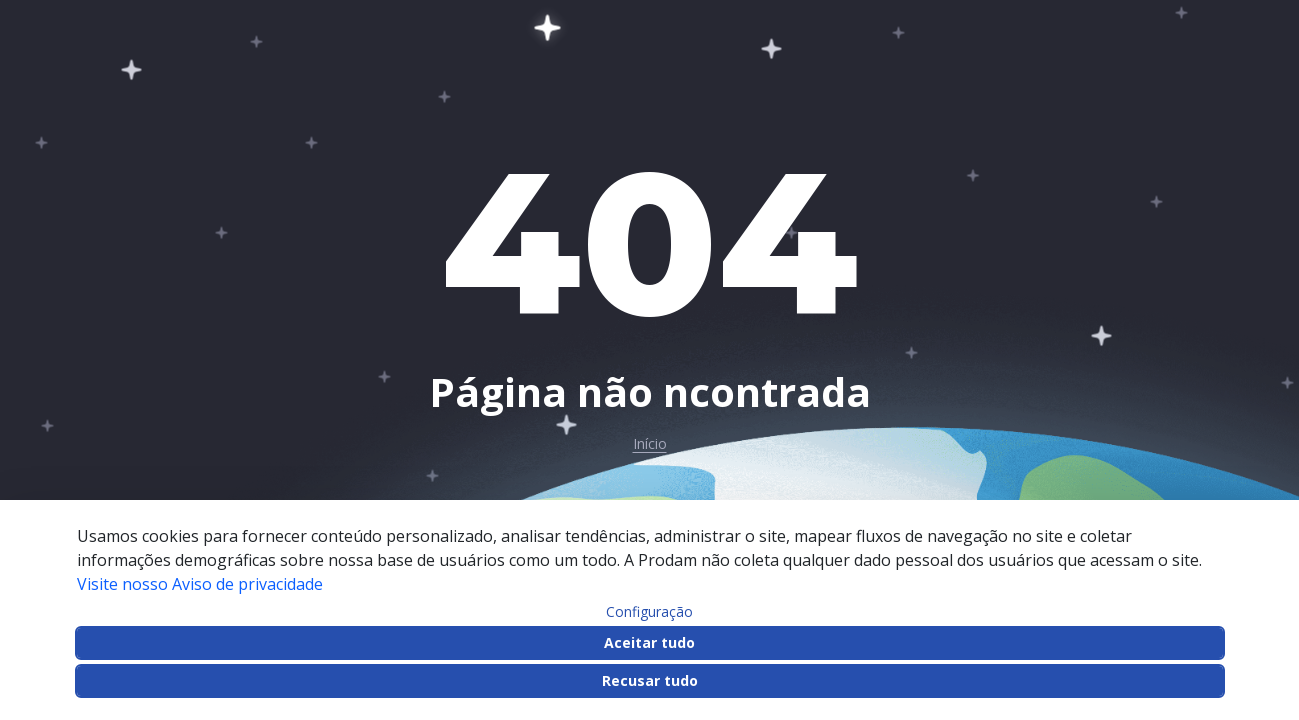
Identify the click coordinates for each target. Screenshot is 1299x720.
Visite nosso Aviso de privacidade (200, 584)
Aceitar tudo (649, 642)
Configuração (649, 612)
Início (650, 444)
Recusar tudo (650, 680)
